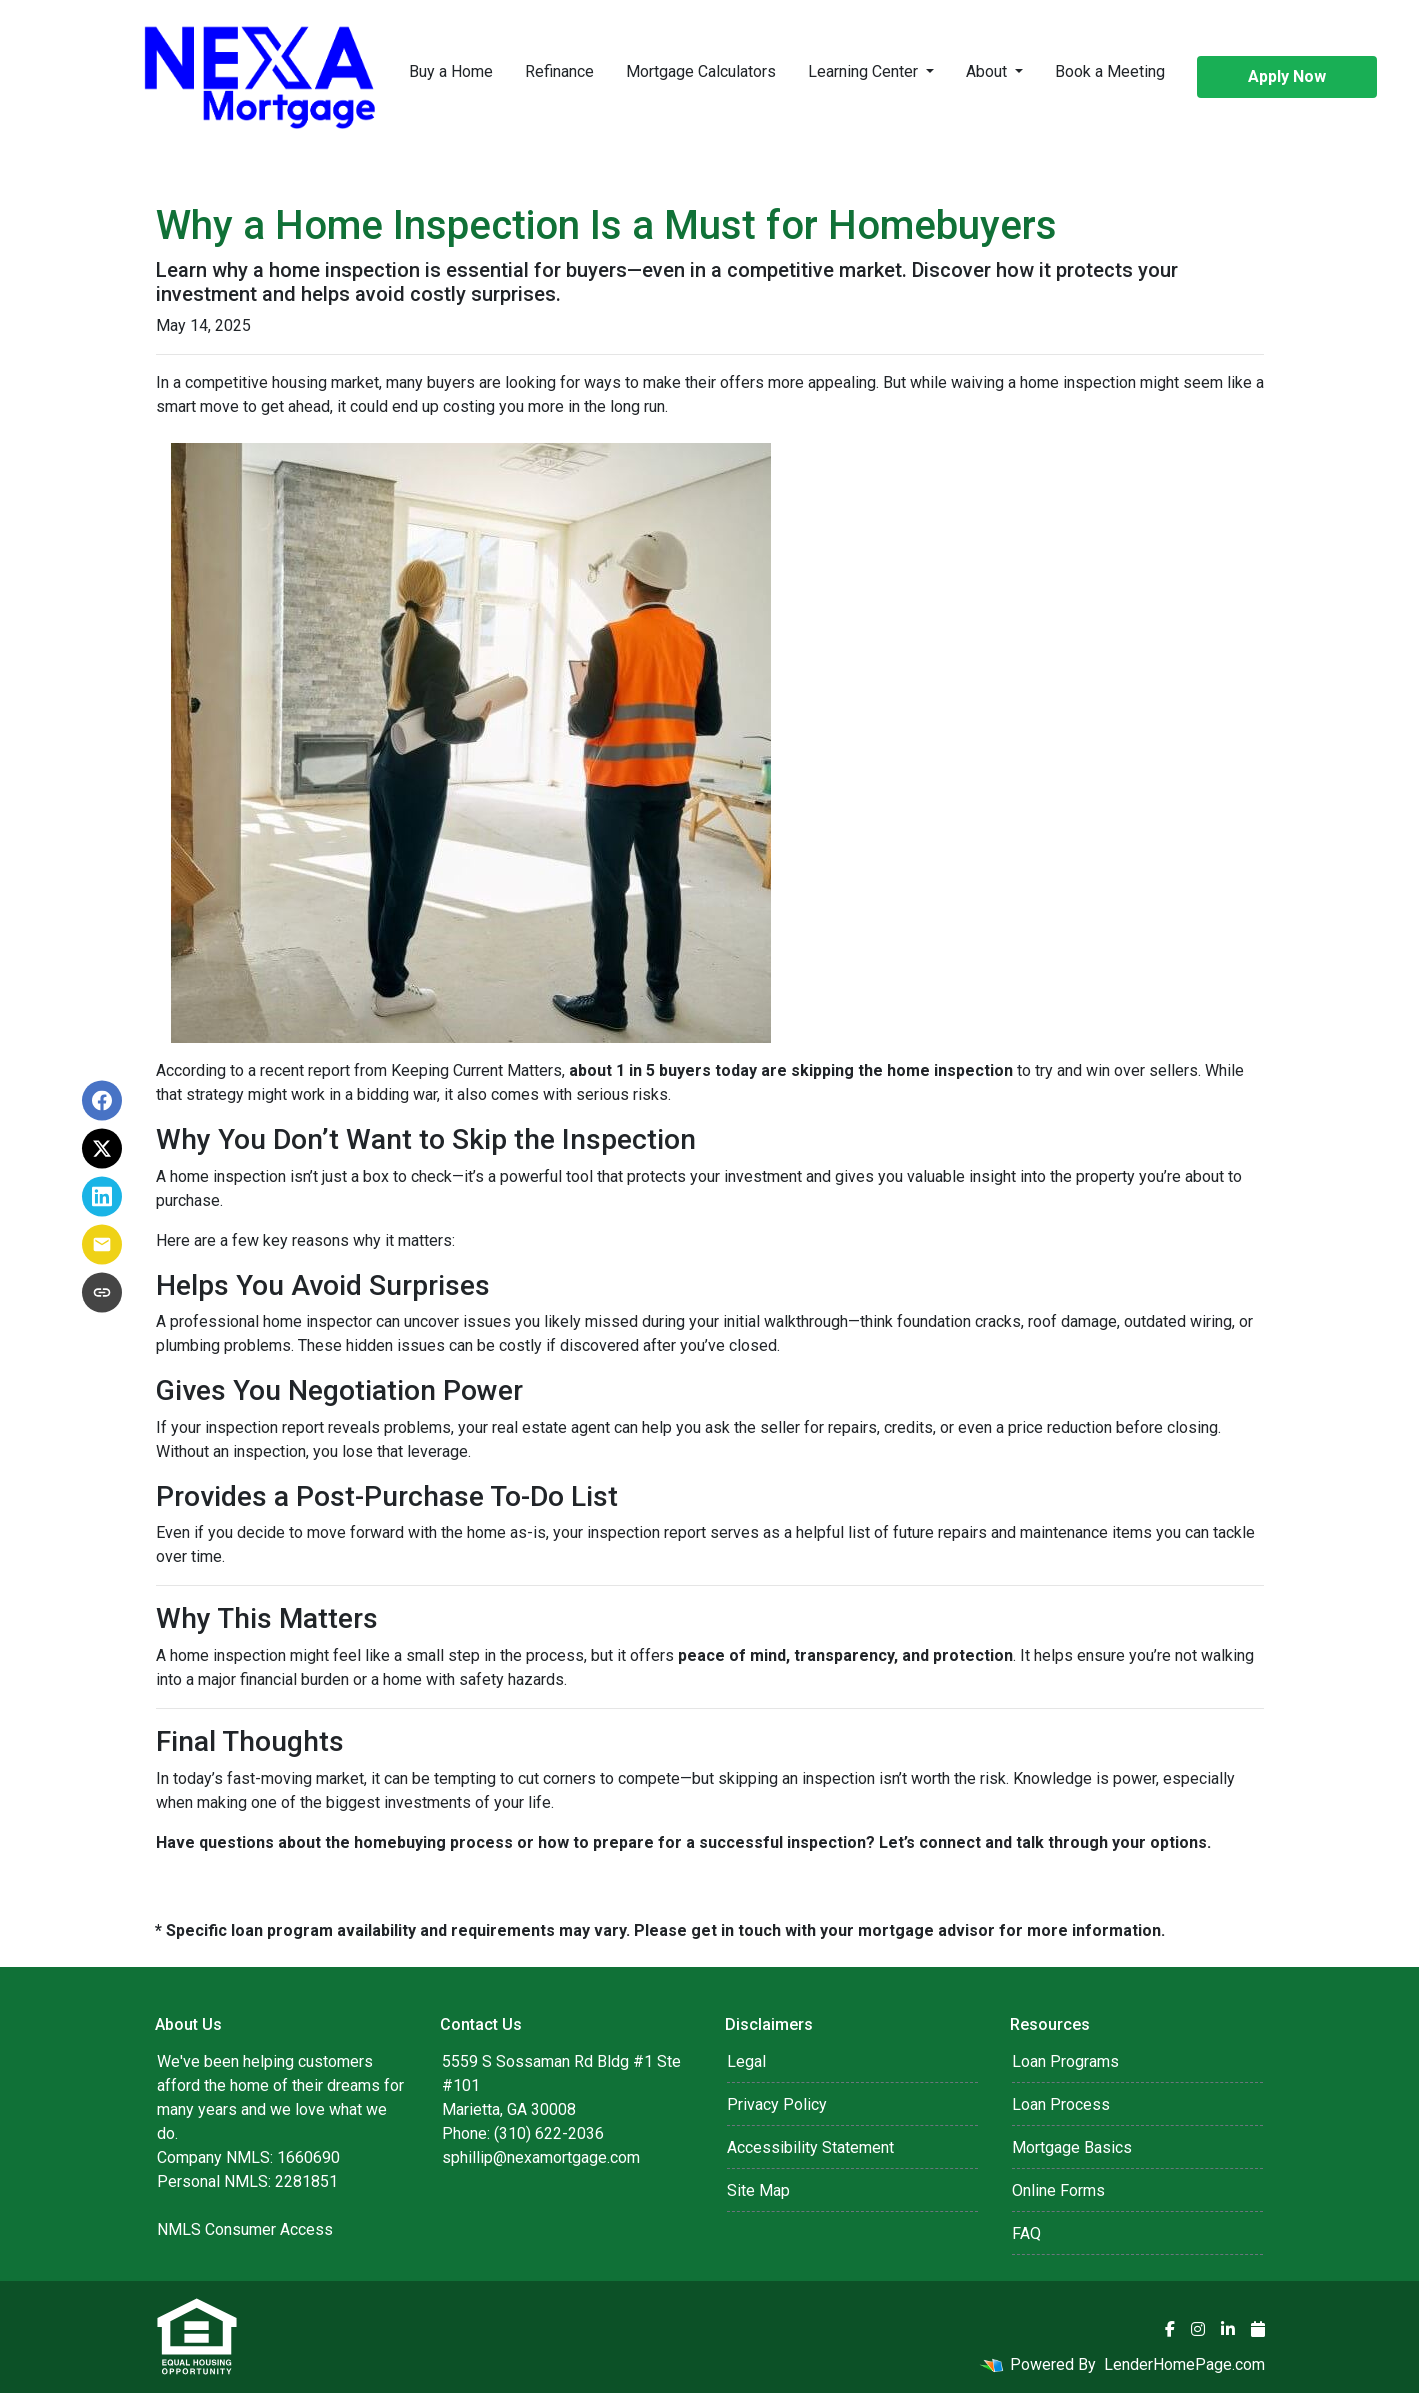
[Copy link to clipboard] (102, 1293)
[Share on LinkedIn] (102, 1197)
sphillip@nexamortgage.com (541, 2157)
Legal (746, 2061)
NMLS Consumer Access (245, 2229)
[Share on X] (102, 1149)
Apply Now (1287, 76)
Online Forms (1058, 2190)
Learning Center (865, 71)
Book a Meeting (1110, 71)
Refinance (559, 71)
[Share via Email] (102, 1245)
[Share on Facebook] (102, 1101)
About (988, 71)
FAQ (1026, 2233)
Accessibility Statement (810, 2147)
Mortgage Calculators (701, 71)
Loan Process (1061, 2104)
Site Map (758, 2190)
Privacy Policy (777, 2104)
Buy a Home (451, 71)
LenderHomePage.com (1184, 2364)
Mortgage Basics (1072, 2147)
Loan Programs (1065, 2061)
